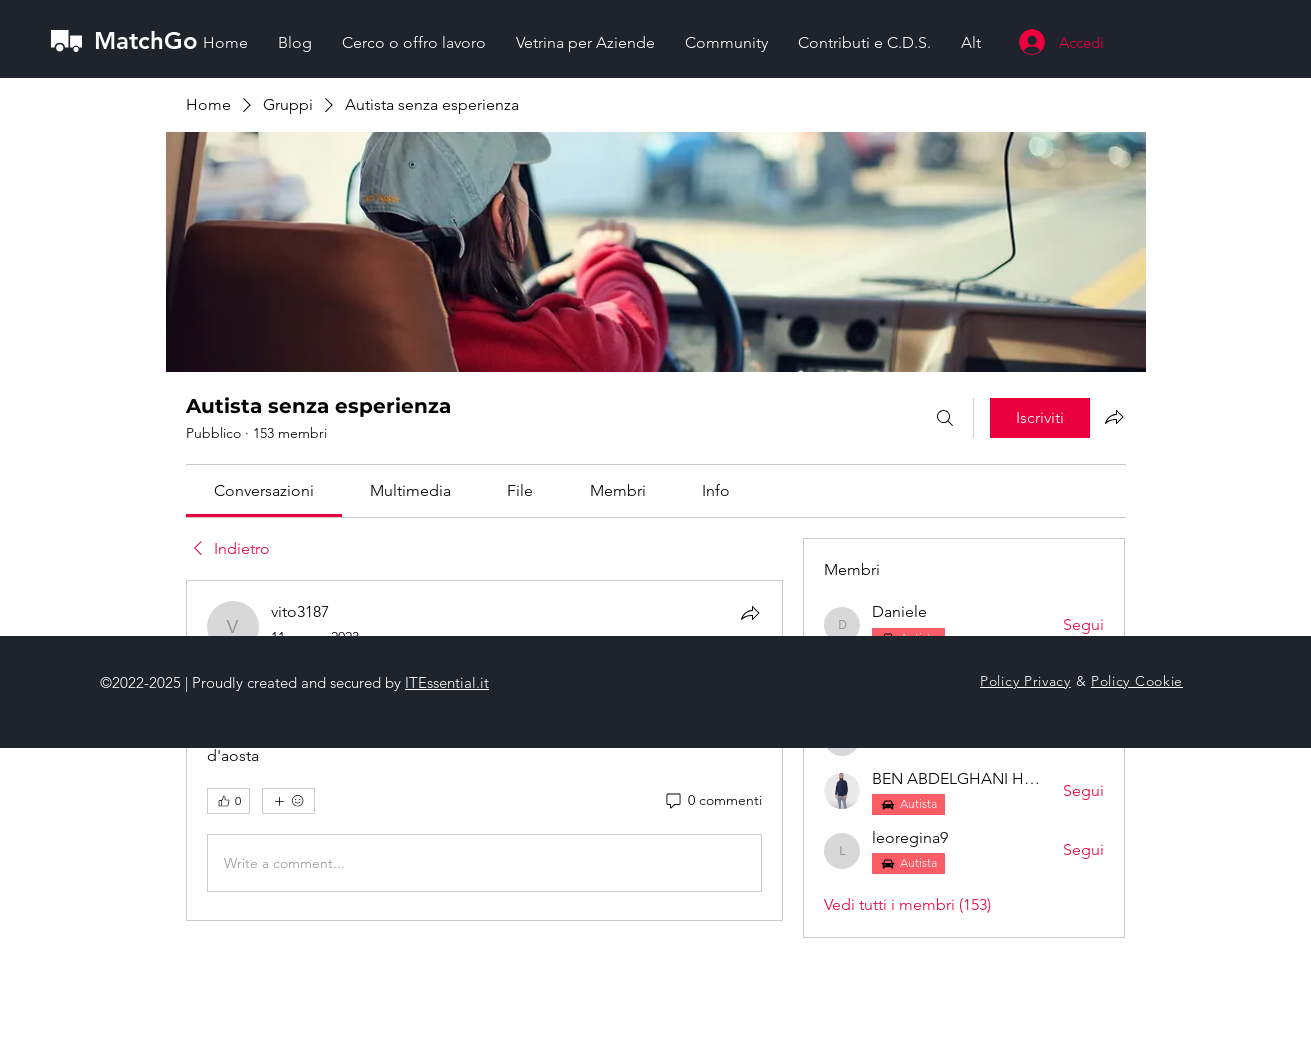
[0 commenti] (712, 801)
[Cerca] (945, 418)
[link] (264, 490)
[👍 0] (228, 801)
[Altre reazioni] (288, 801)
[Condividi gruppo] (1114, 417)
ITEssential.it (447, 682)
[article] (485, 750)
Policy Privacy (1025, 681)
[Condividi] (750, 613)
